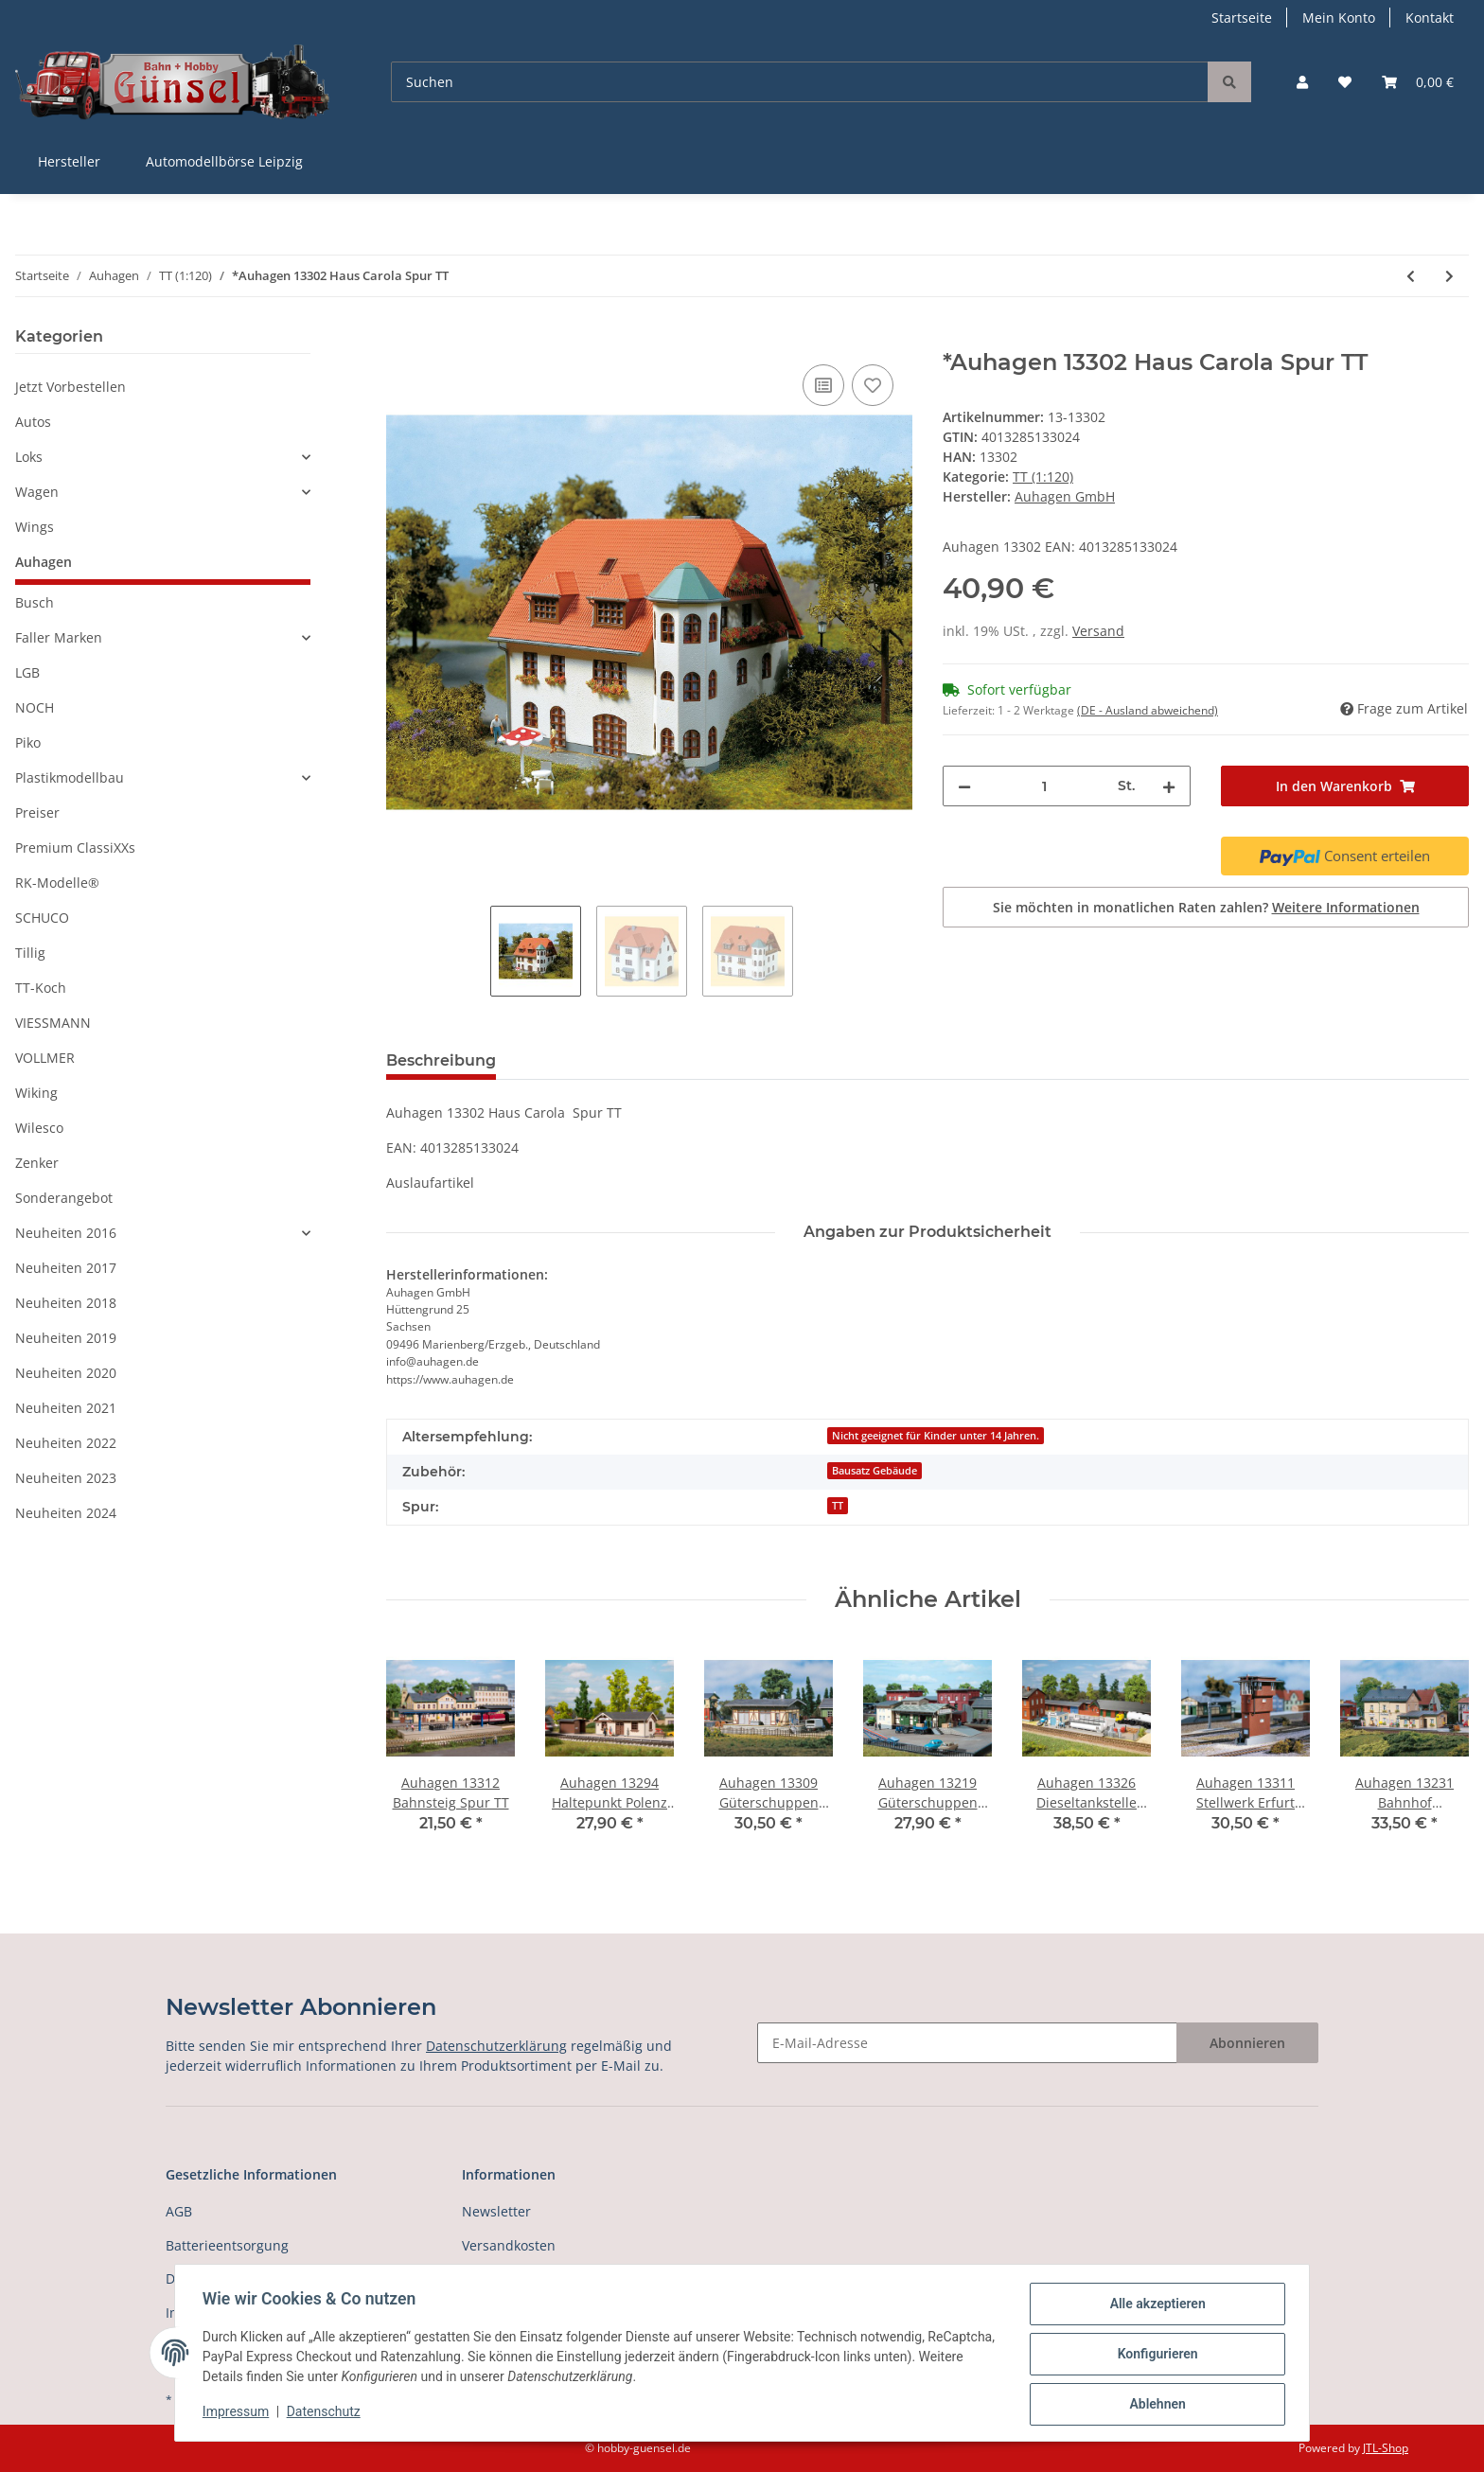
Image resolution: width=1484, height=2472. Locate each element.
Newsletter (496, 2211)
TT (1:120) (1043, 477)
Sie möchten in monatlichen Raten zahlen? (1206, 907)
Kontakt (1429, 17)
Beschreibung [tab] (441, 1060)
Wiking (36, 1093)
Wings (34, 527)
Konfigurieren (1154, 2355)
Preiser (37, 812)
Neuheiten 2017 (65, 1268)
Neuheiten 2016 (65, 1233)
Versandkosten (509, 2245)
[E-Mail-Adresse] (967, 2042)
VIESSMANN (53, 1023)
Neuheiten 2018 (65, 1303)
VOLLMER (45, 1058)
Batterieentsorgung (227, 2245)
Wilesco (39, 1128)
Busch (34, 602)
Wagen (37, 492)
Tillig (30, 953)
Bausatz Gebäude (874, 1470)
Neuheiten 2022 (65, 1443)
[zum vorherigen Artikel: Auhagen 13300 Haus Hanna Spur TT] (1410, 276)
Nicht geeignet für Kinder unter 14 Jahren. (935, 1435)
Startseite (1241, 17)
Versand (1098, 631)
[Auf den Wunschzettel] (872, 385)
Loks (29, 457)
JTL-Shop (1385, 2448)
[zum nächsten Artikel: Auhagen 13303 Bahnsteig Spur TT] (1449, 276)
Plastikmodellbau (69, 777)
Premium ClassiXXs (75, 847)
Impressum (238, 2413)
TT (837, 1505)
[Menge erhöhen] (1169, 786)
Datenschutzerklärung (496, 2046)
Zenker (37, 1163)
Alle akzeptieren (1154, 2306)
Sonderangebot (64, 1198)
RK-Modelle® (57, 883)
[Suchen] (800, 82)
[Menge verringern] (964, 786)
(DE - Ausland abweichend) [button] (1147, 710)
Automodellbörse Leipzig (224, 161)
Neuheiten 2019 (65, 1338)
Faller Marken (58, 637)
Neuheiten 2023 (65, 1478)
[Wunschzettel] (1345, 82)
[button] (1302, 82)
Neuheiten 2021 (65, 1408)
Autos (33, 422)
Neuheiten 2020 (65, 1373)
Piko (28, 742)
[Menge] (1044, 786)
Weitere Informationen (1346, 907)
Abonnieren (1247, 2043)
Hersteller (69, 161)
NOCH (34, 707)
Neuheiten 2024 (65, 1513)
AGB (179, 2211)
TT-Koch (40, 988)
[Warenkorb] (1418, 82)
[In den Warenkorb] (401, 338)
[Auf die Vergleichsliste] (823, 385)
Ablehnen (1154, 2404)
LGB (27, 672)
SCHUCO (42, 918)
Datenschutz (326, 2413)
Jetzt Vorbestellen (70, 387)
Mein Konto (1338, 17)
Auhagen (43, 562)
